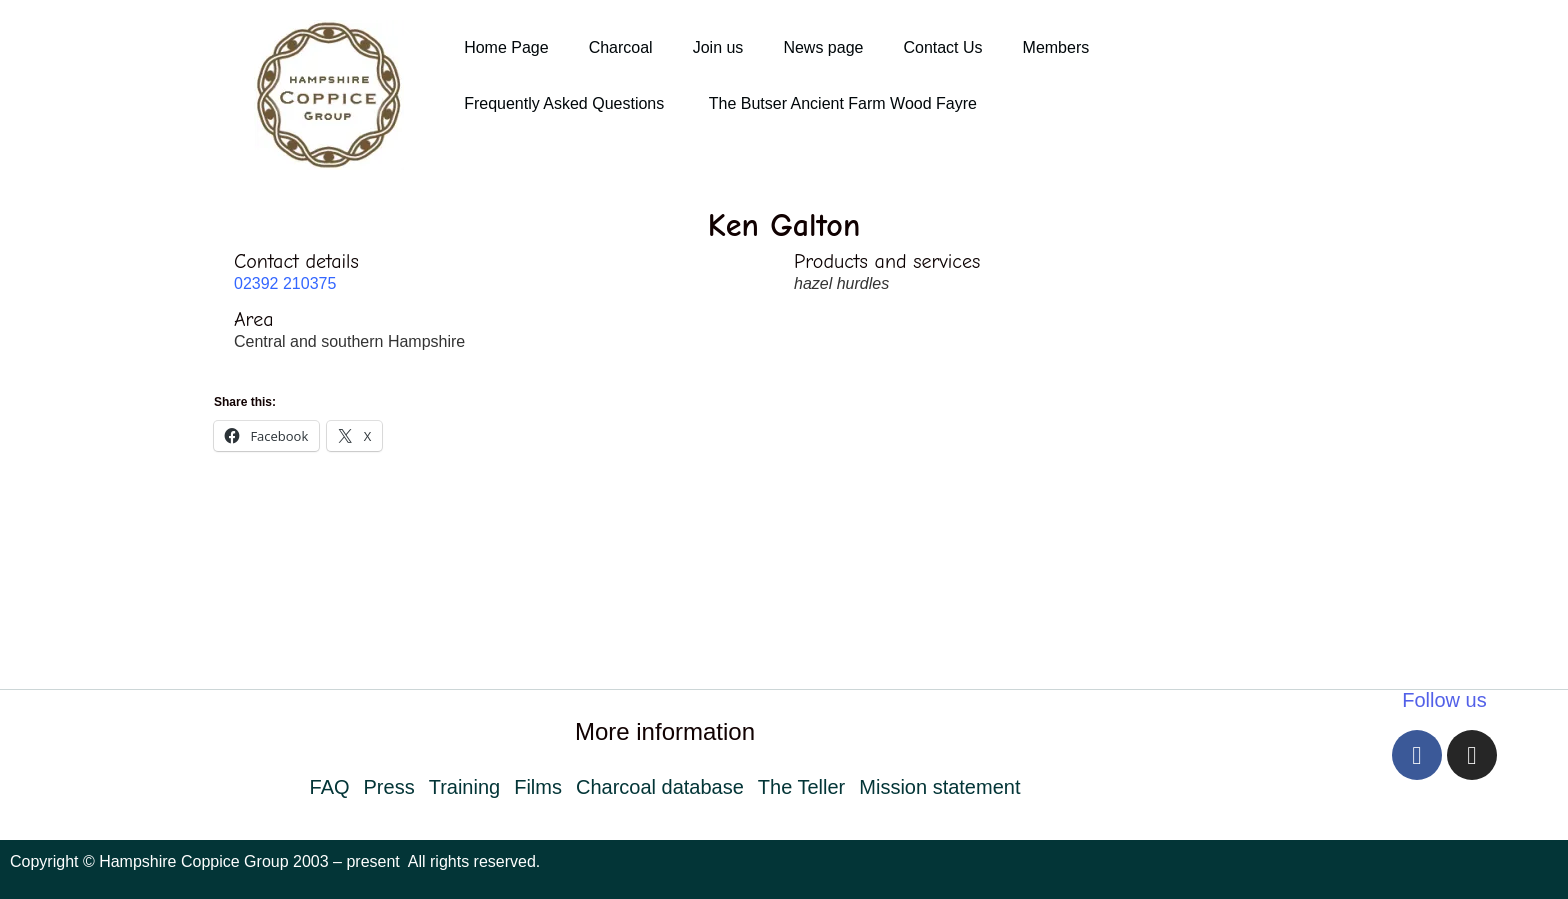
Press (389, 787)
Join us (718, 47)
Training (465, 787)
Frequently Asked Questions (566, 103)
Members (1056, 47)
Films (538, 787)
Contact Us (942, 47)
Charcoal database (660, 787)
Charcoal (621, 47)
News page (823, 47)
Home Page (506, 47)
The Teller (801, 787)
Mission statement (939, 787)
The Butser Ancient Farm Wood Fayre (843, 103)
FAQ (330, 787)
